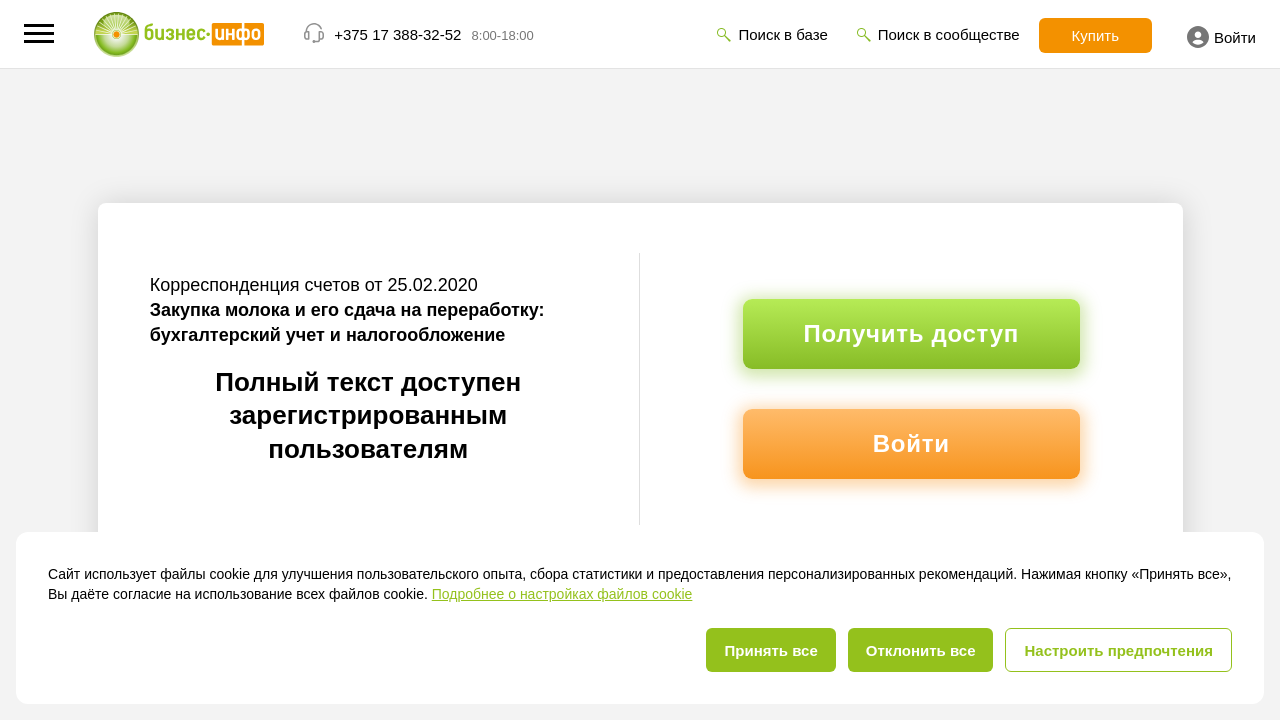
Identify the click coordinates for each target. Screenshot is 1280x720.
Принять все (770, 650)
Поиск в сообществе (949, 34)
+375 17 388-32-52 (397, 34)
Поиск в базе (782, 34)
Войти (1221, 37)
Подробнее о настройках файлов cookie (562, 594)
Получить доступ (911, 333)
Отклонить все (921, 650)
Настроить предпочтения (1118, 650)
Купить (1095, 35)
